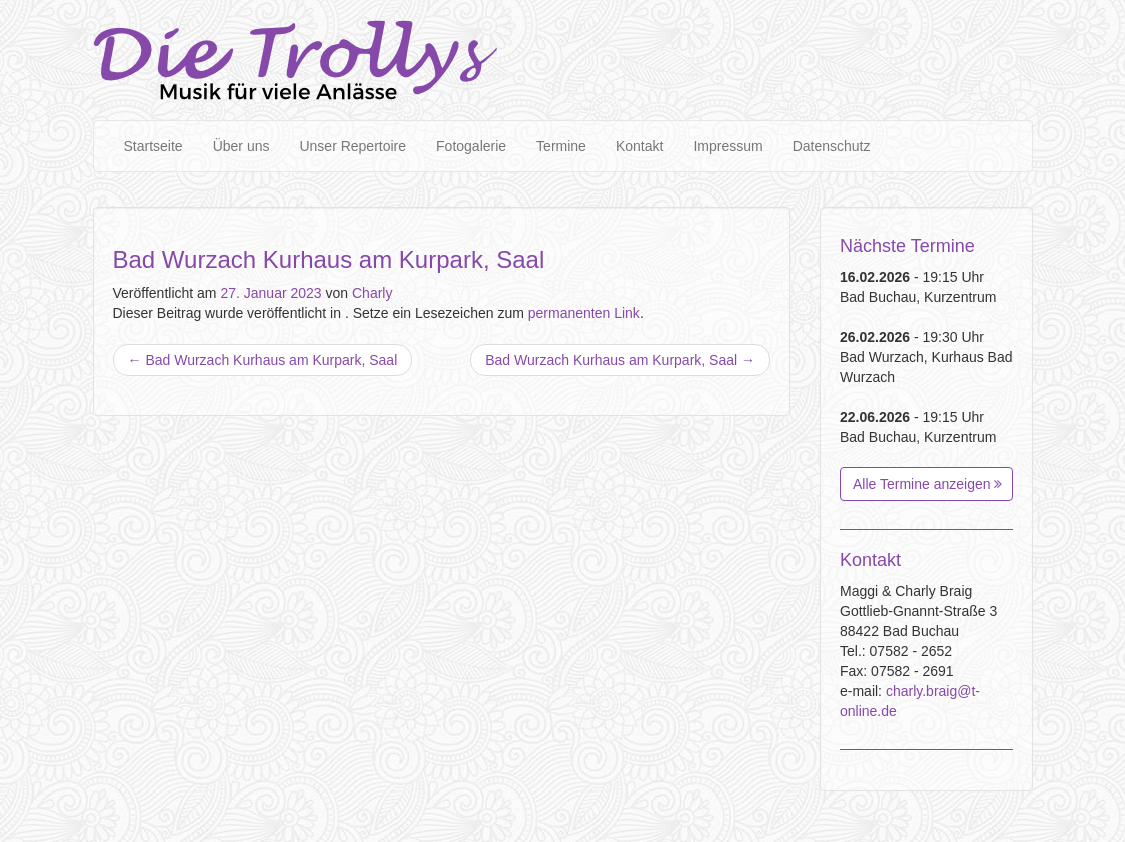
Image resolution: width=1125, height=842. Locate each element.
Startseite (153, 146)
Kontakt (639, 146)
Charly (372, 293)
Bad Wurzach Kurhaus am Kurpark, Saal (263, 360)
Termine (561, 146)
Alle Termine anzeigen (927, 484)
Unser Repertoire (352, 146)
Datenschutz (832, 146)
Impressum (727, 146)
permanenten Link (584, 313)
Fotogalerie (471, 146)
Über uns (241, 146)
